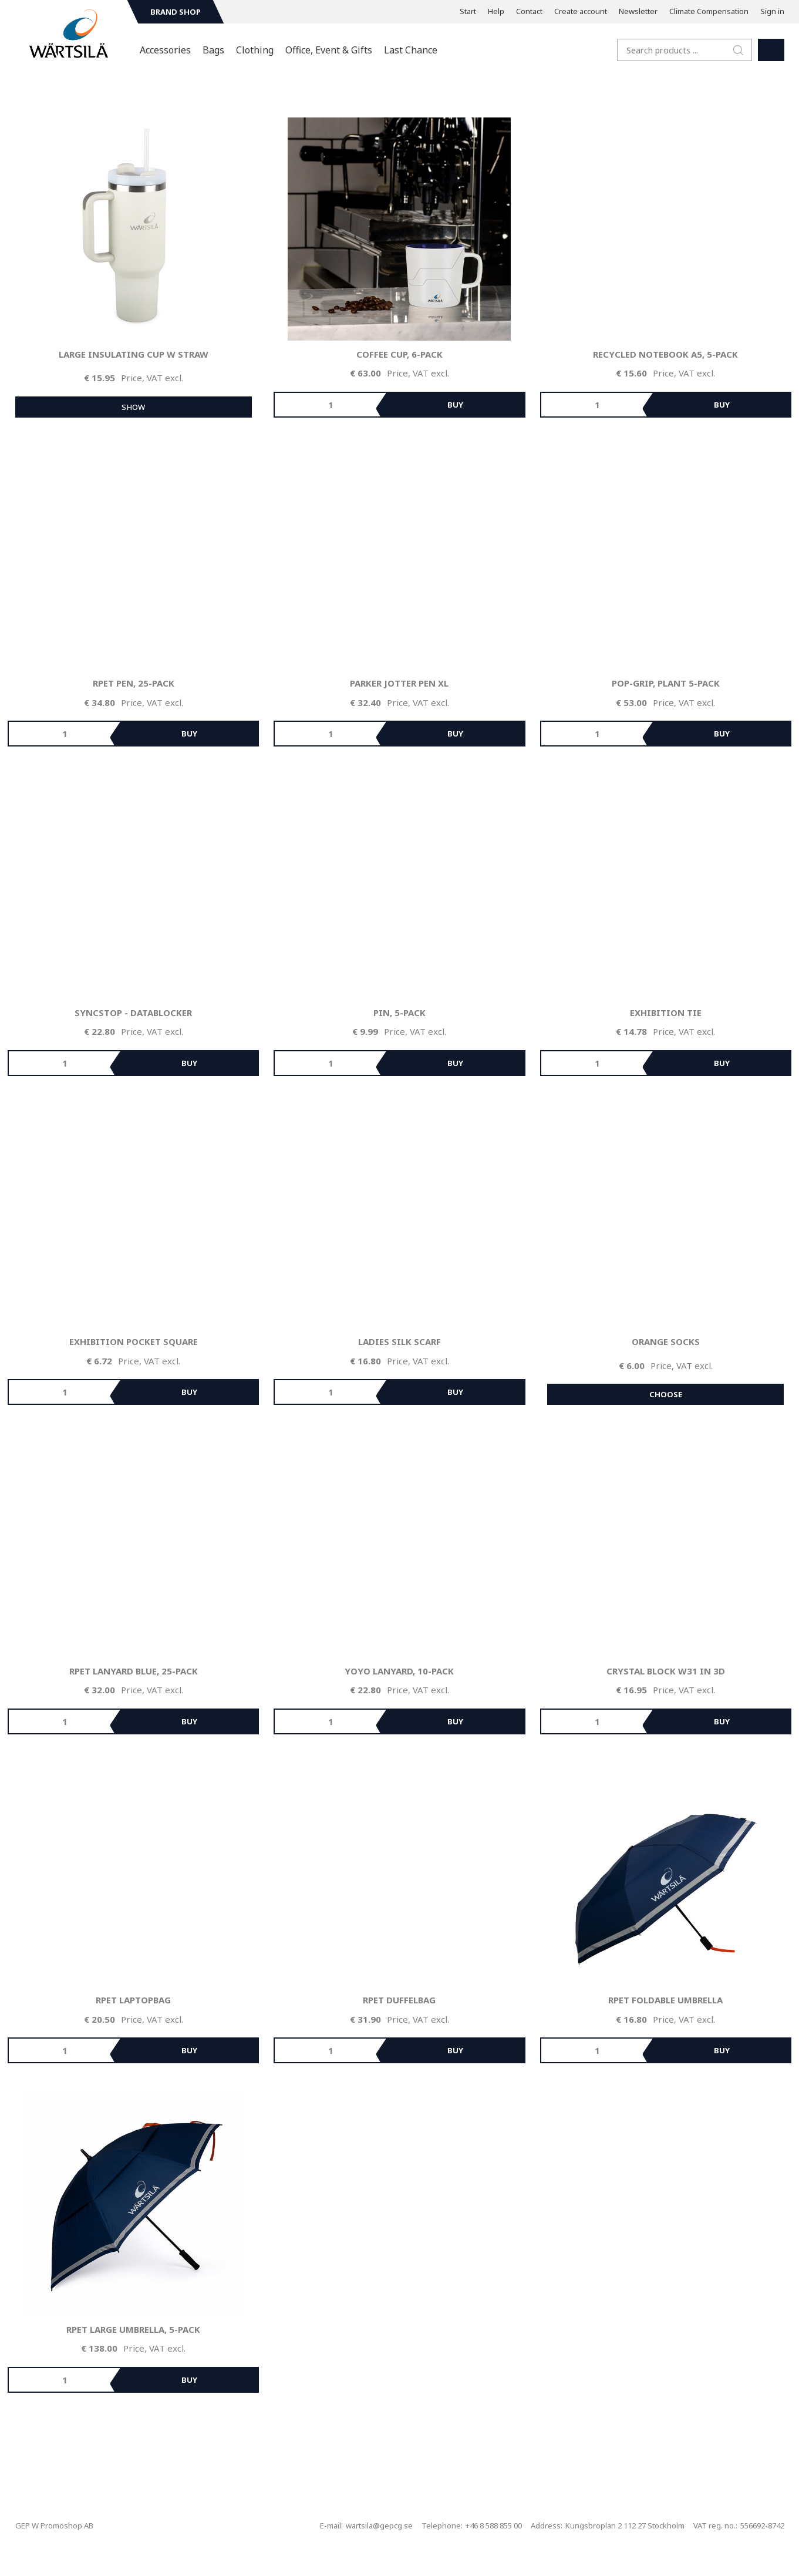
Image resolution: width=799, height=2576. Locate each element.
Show (133, 407)
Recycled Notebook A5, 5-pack (665, 354)
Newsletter (638, 11)
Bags (213, 49)
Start (468, 11)
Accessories (165, 50)
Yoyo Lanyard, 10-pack (399, 1671)
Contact (529, 11)
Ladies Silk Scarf (399, 1341)
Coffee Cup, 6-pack (399, 354)
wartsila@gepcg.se (379, 2525)
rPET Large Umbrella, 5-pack (133, 2329)
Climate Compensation (709, 11)
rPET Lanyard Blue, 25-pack (133, 1671)
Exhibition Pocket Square (133, 1341)
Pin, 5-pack (399, 1012)
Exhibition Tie (666, 1012)
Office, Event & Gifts (328, 49)
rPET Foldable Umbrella (665, 2000)
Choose (665, 1394)
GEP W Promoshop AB (54, 2525)
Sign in (772, 11)
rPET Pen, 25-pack (133, 683)
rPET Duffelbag (399, 2000)
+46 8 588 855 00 (494, 2525)
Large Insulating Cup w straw (133, 354)
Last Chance (410, 49)
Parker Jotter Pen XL (399, 683)
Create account (580, 11)
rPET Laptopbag (133, 2000)
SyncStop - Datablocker (133, 1012)
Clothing (255, 50)
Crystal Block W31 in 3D (665, 1671)
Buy (455, 404)
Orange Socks (666, 1341)
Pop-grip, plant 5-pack (666, 683)
